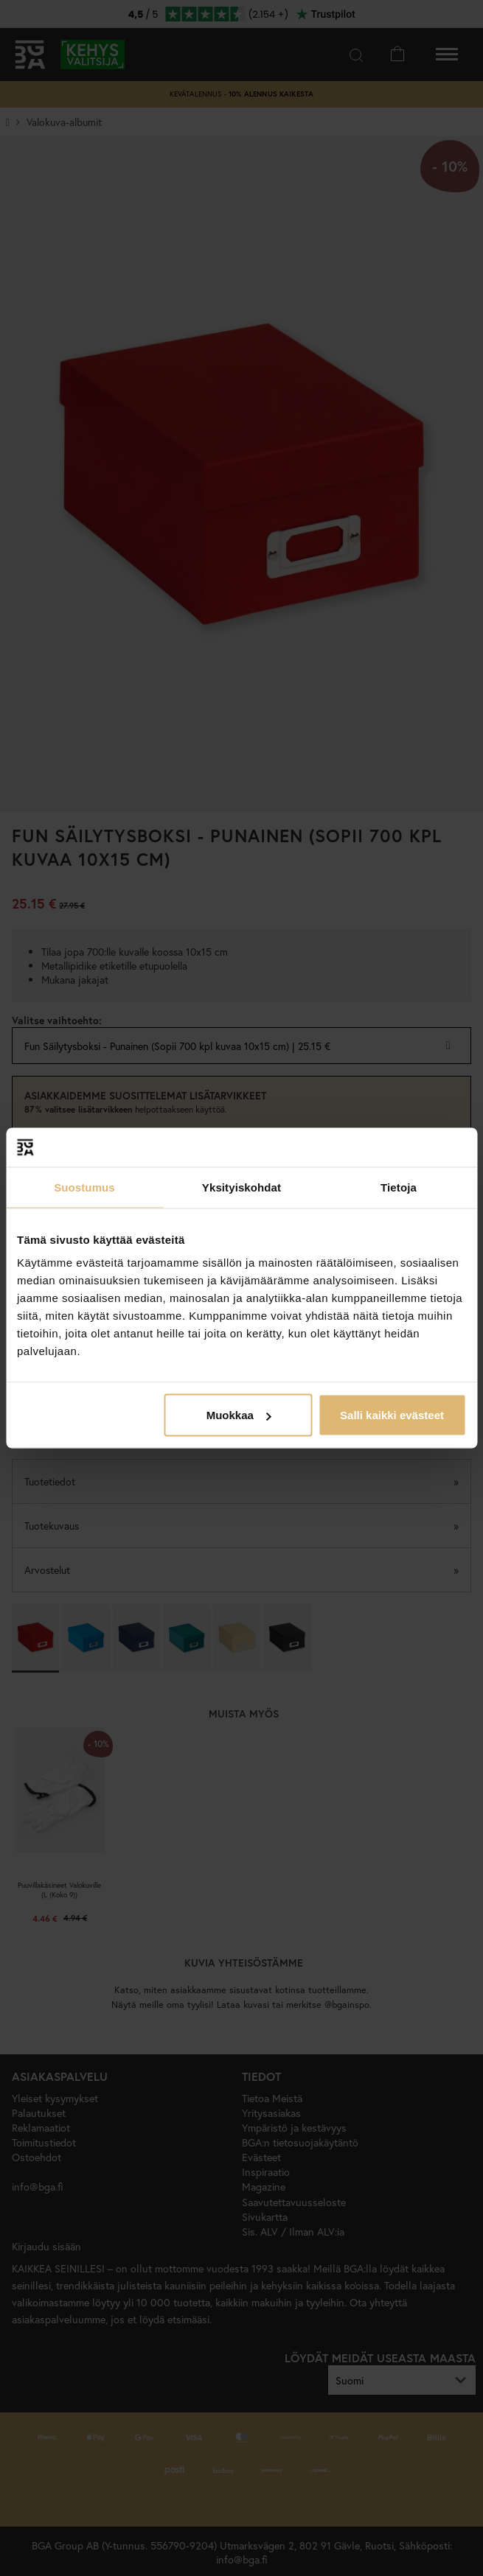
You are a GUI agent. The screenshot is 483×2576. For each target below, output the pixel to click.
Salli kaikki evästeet (392, 1415)
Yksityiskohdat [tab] (241, 1186)
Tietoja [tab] (399, 1186)
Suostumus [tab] (84, 1186)
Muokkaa (238, 1415)
